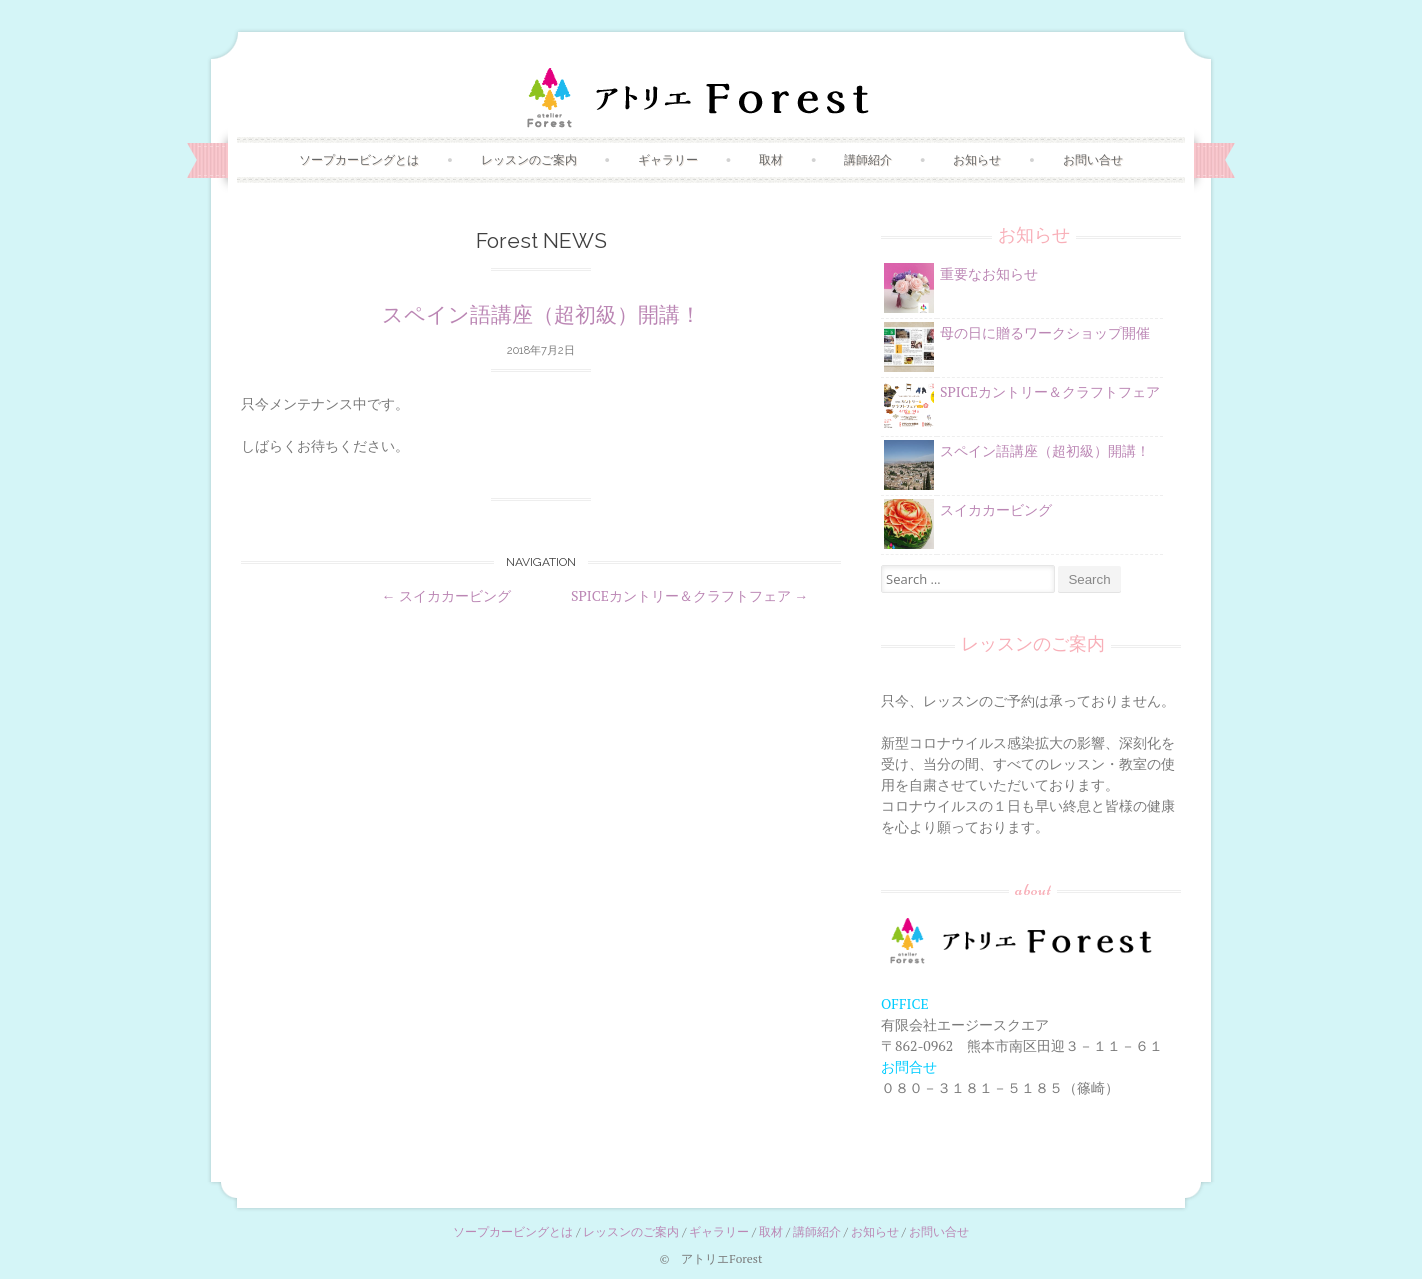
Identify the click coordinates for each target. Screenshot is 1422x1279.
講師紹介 (868, 159)
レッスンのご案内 (529, 159)
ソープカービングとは (359, 159)
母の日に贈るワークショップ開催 (1045, 332)
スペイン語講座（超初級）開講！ (541, 314)
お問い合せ (1093, 159)
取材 (771, 159)
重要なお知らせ (989, 273)
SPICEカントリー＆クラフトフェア (689, 595)
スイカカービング (446, 595)
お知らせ (977, 159)
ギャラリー (668, 159)
